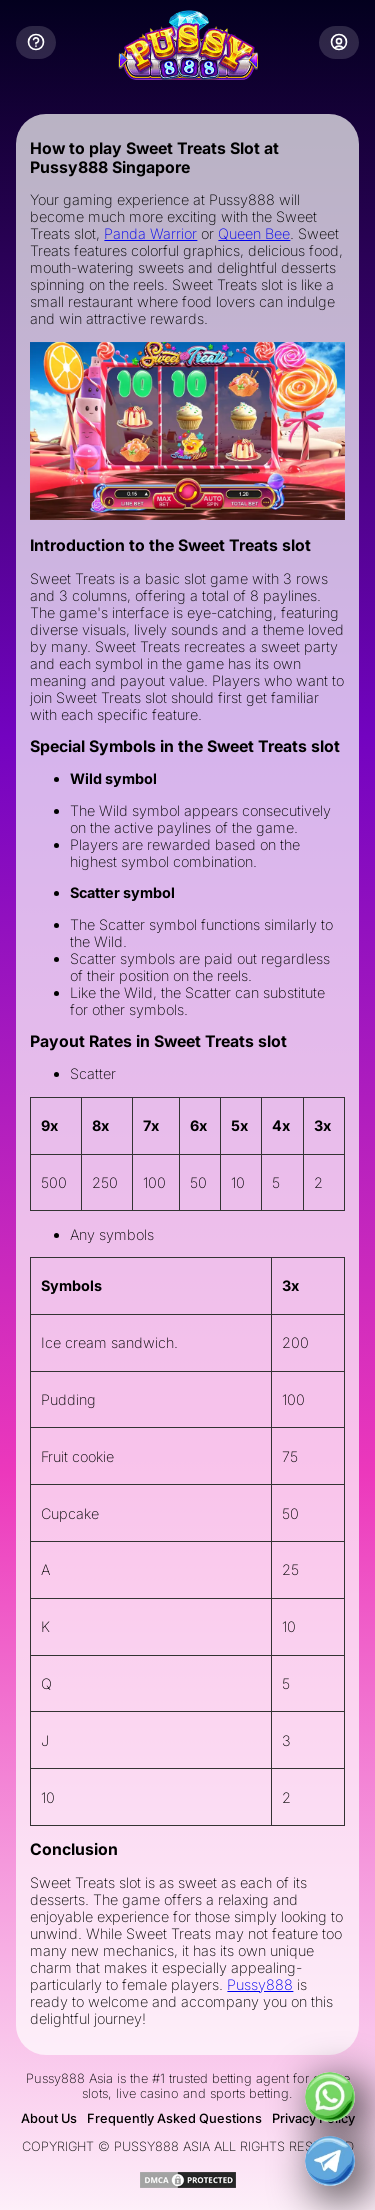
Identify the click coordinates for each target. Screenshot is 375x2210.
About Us (49, 2118)
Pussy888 (260, 1984)
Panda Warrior (150, 233)
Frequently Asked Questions (174, 2118)
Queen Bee (254, 233)
